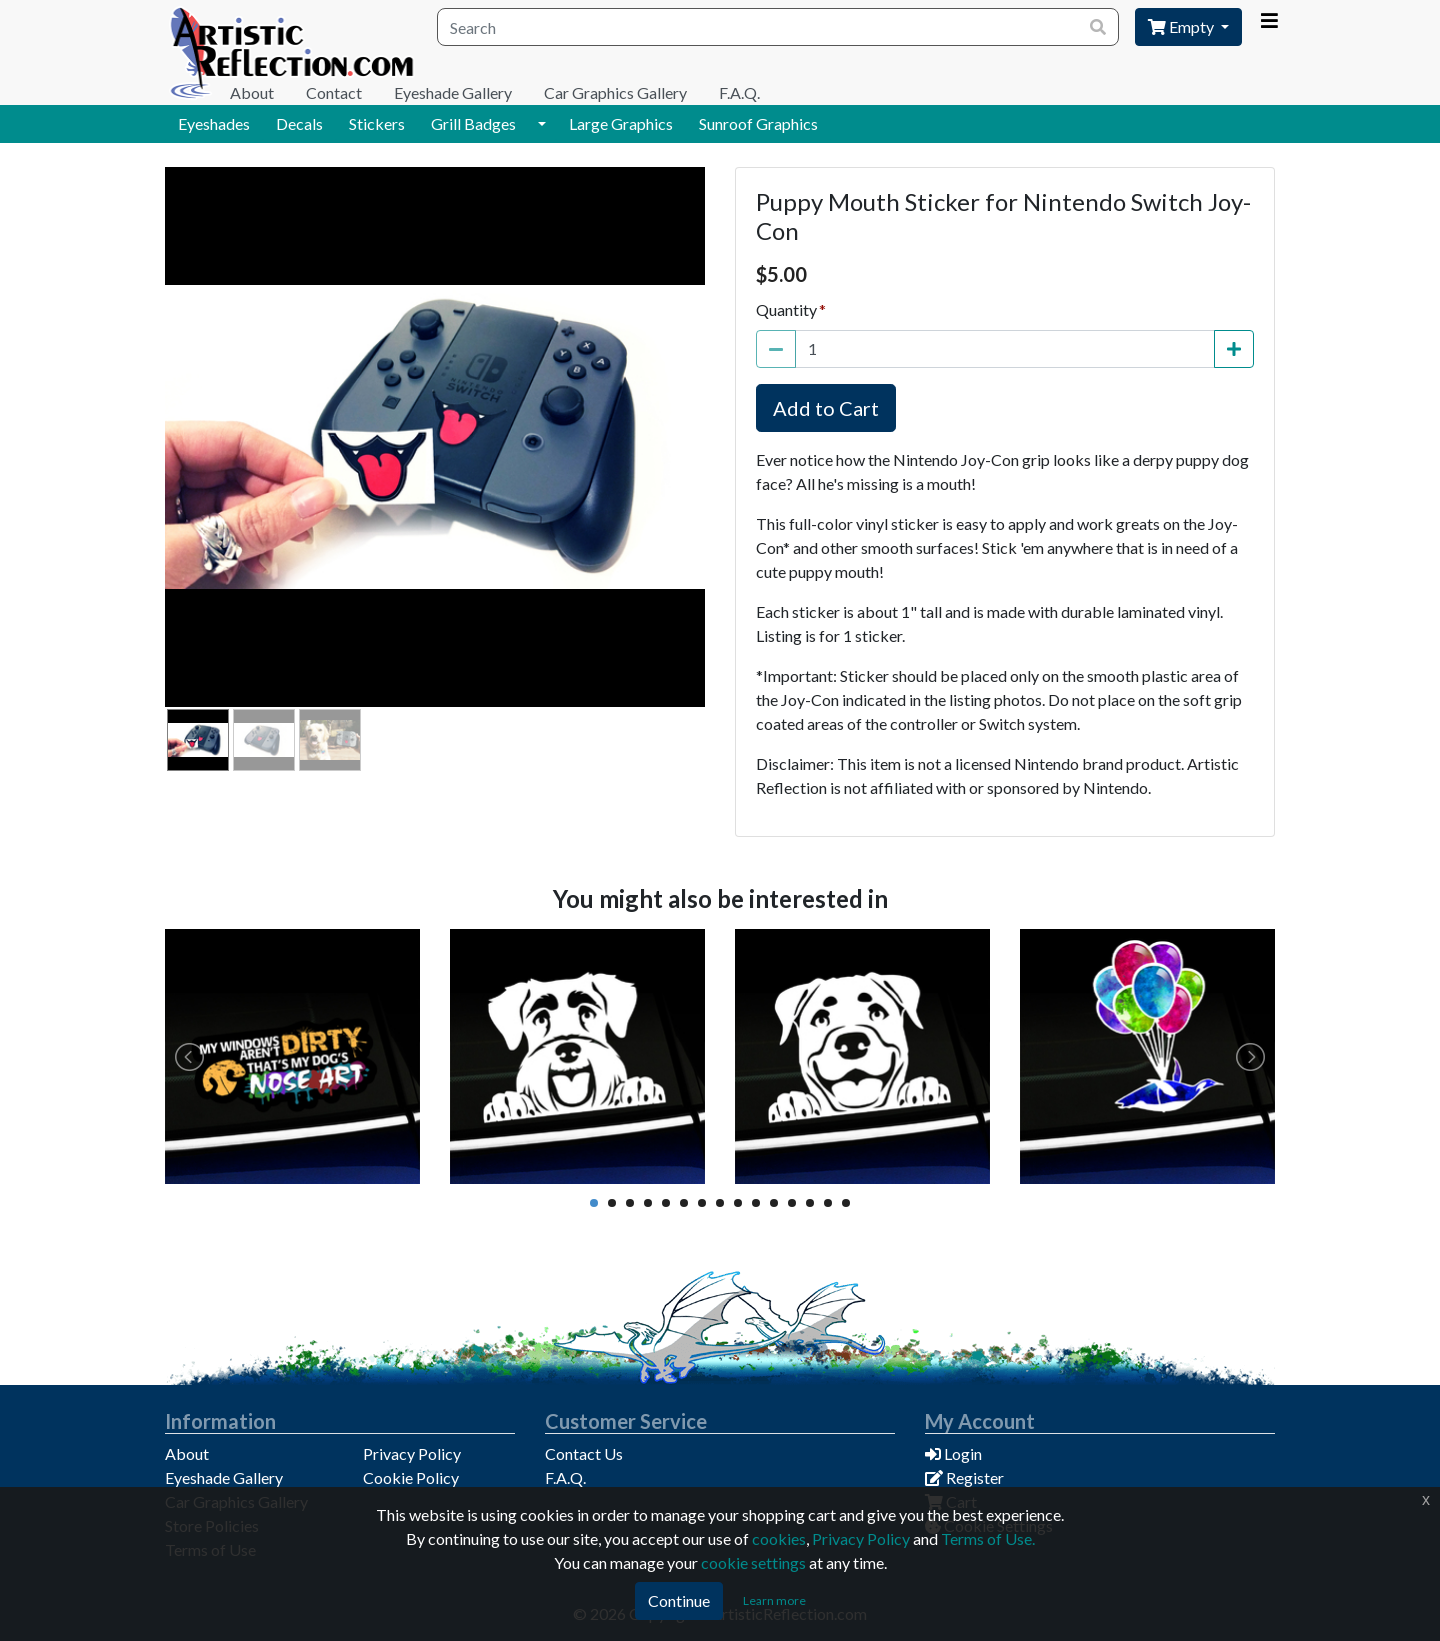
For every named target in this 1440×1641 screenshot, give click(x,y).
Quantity (786, 309)
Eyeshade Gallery (453, 92)
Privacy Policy (412, 1453)
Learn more (774, 1600)
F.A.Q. (739, 92)
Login (953, 1453)
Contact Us (584, 1453)
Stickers (377, 123)
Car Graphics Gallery (615, 92)
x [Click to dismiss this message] (1426, 1499)
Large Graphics (621, 123)
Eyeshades (214, 123)
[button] (542, 124)
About (252, 92)
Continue (679, 1600)
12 (792, 1203)
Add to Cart (826, 408)
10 (756, 1203)
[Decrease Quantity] (776, 349)
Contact (334, 92)
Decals (299, 123)
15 (846, 1203)
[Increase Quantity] (1234, 349)
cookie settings (753, 1562)
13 (810, 1203)
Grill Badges (473, 123)
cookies (779, 1538)
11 (774, 1203)
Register (964, 1477)
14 (828, 1203)
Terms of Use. (988, 1538)
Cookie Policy (411, 1477)
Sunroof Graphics (758, 123)
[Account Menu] (1269, 21)
